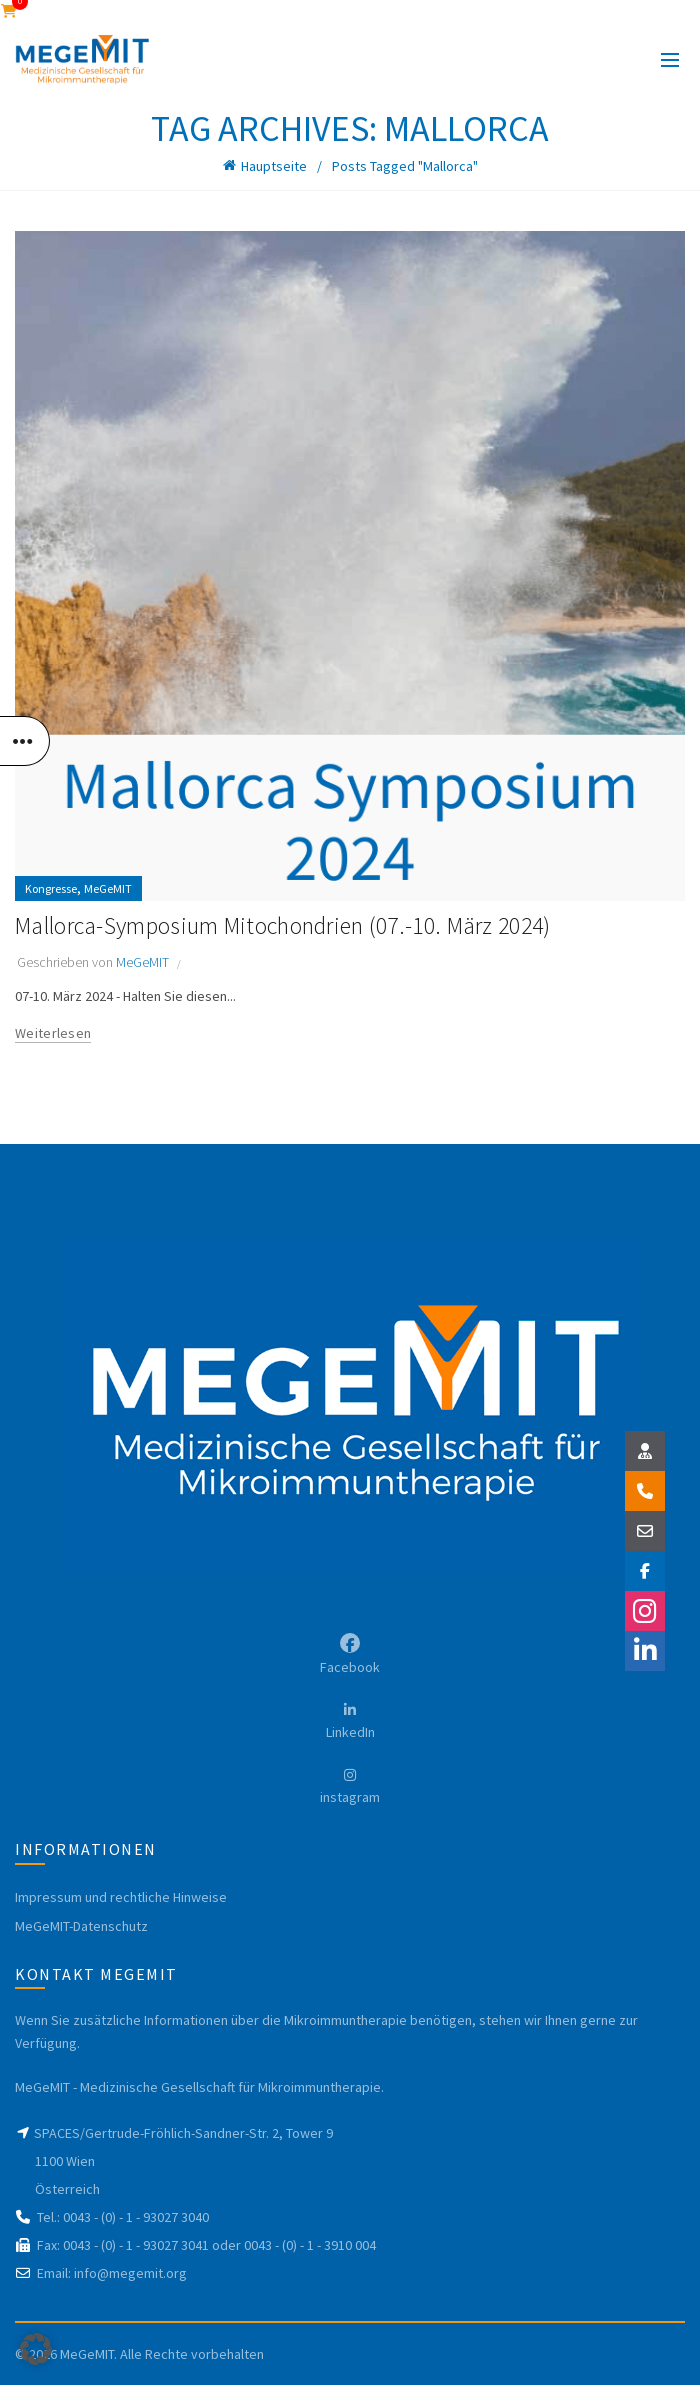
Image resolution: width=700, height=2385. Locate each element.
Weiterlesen (53, 1033)
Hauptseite (274, 166)
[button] (36, 2349)
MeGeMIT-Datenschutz (81, 1926)
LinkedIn (350, 1732)
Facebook (350, 1667)
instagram (350, 1797)
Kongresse (51, 888)
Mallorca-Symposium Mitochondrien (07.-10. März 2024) (288, 925)
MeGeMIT (108, 888)
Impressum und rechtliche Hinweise (121, 1897)
